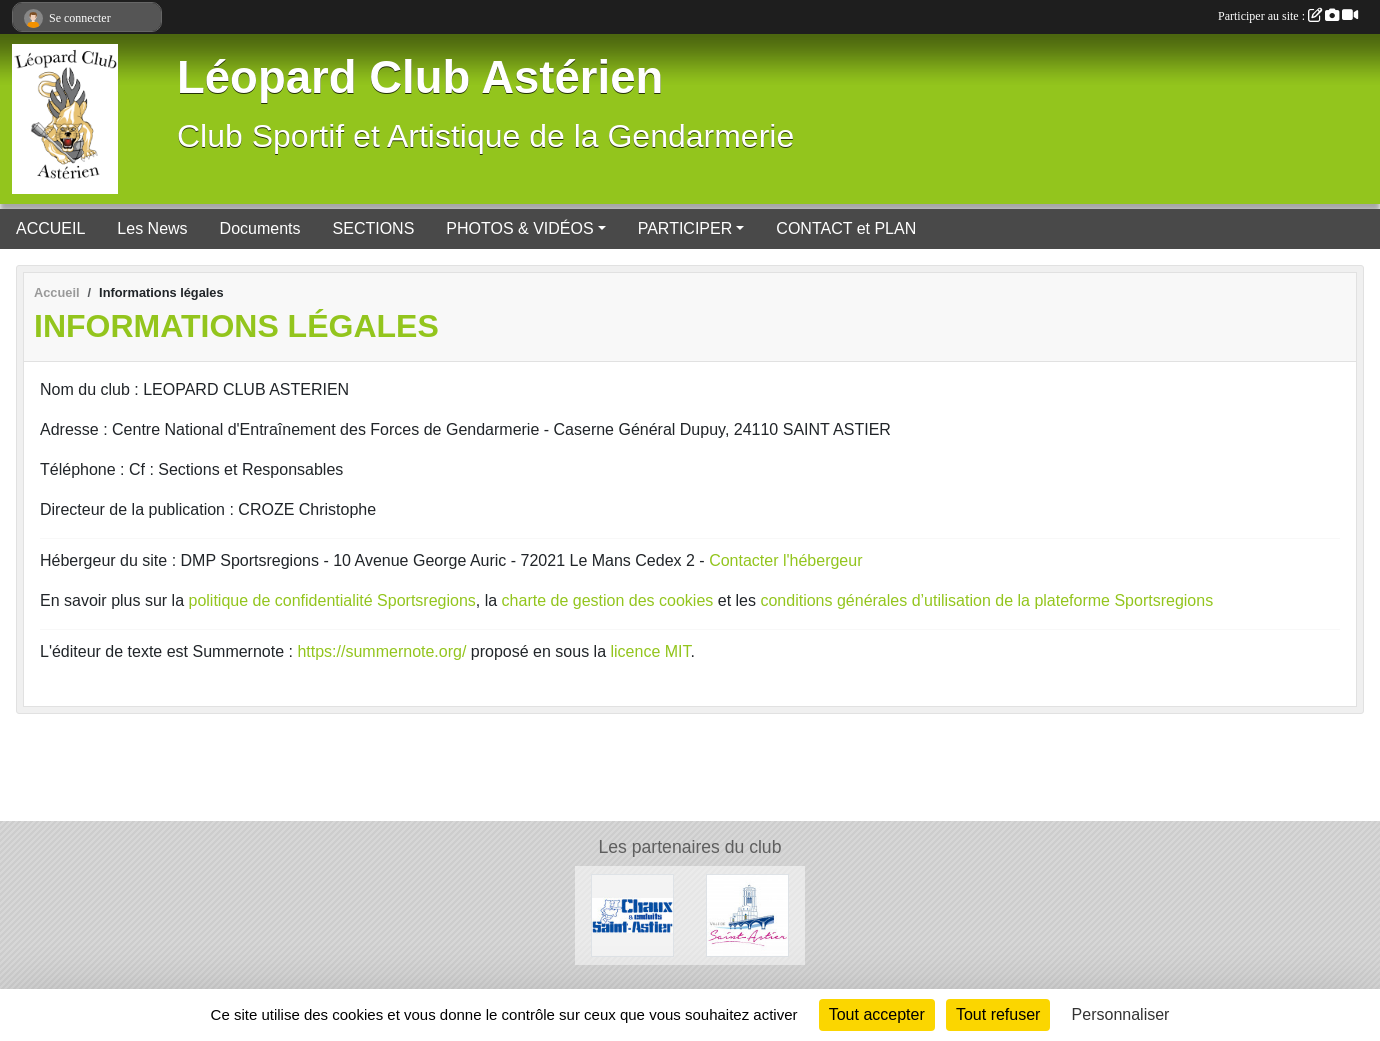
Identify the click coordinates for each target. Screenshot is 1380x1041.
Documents (260, 228)
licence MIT (650, 651)
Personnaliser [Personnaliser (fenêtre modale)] (1121, 1014)
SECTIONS (374, 228)
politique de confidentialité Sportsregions (332, 600)
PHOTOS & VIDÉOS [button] (519, 228)
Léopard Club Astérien (420, 77)
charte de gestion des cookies (608, 600)
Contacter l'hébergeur (785, 560)
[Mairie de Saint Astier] (747, 914)
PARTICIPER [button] (685, 228)
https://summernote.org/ (381, 651)
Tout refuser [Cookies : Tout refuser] (998, 1014)
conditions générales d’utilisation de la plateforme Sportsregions (986, 600)
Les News (152, 228)
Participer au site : (1288, 16)
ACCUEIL (50, 228)
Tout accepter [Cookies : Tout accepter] (877, 1014)
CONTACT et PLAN (846, 228)
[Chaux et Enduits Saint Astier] (632, 914)
